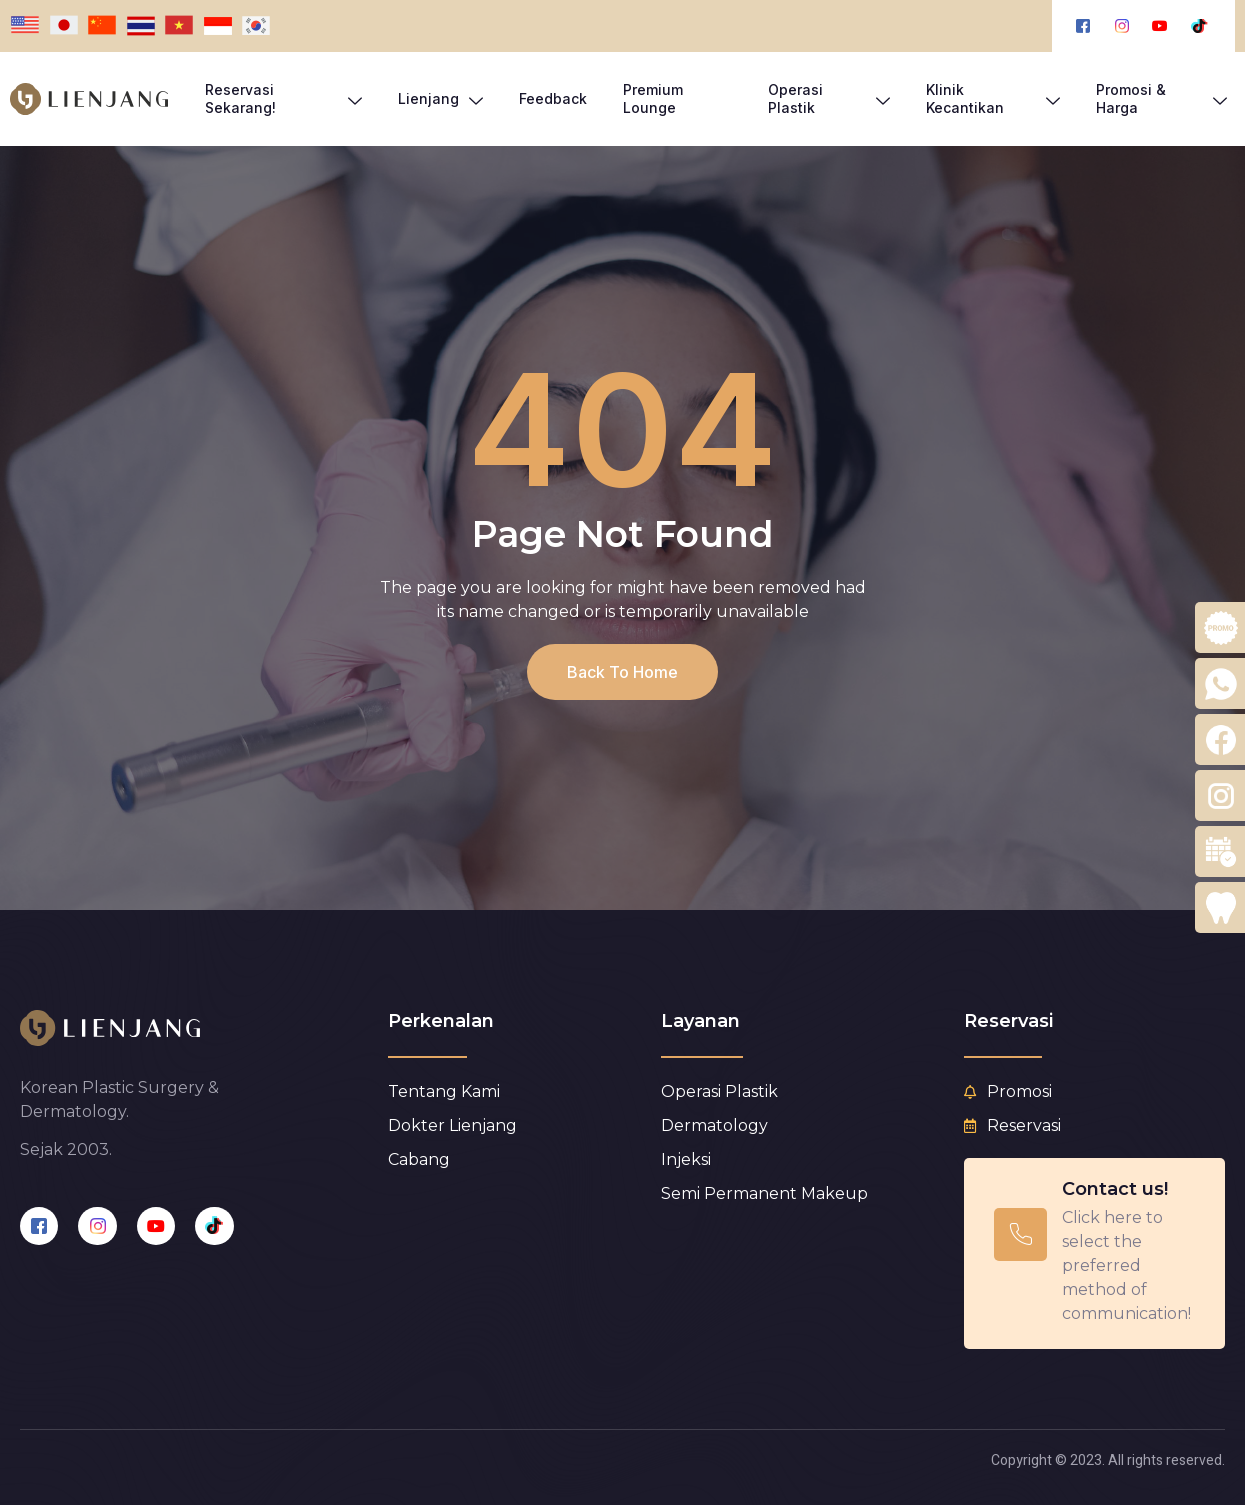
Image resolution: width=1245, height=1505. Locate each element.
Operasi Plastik (828, 98)
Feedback (553, 98)
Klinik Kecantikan (993, 98)
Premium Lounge (653, 98)
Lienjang (440, 99)
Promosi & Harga (1161, 98)
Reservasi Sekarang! (283, 98)
